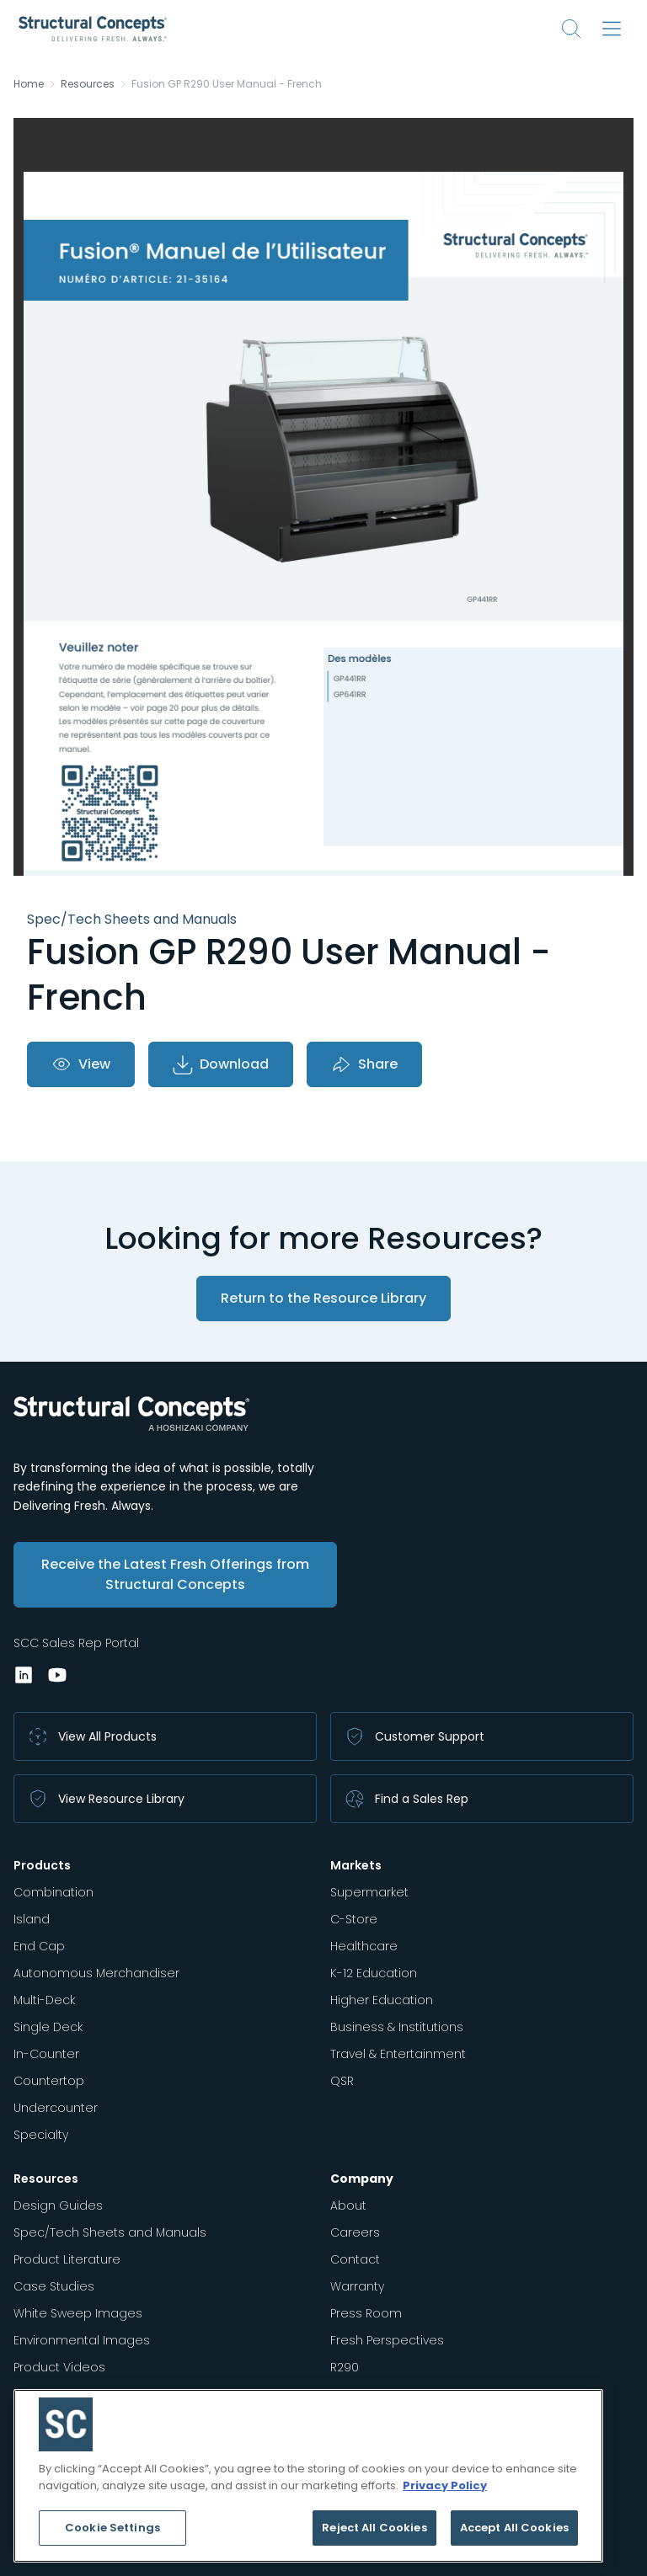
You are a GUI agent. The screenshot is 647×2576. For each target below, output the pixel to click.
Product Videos (59, 2367)
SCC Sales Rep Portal (76, 1643)
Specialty (40, 2134)
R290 (344, 2367)
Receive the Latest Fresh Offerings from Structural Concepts (175, 1574)
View (80, 1064)
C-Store (353, 1919)
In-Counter (46, 2053)
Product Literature (66, 2259)
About (348, 2205)
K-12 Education (373, 1973)
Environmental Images (81, 2340)
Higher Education (381, 2000)
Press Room (366, 2313)
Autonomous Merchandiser (96, 1973)
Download (221, 1064)
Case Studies (53, 2286)
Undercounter (55, 2107)
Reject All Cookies (374, 2528)
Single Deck (48, 2027)
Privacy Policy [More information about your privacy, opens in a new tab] (445, 2485)
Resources (88, 84)
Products (42, 1865)
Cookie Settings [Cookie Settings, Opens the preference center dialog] (112, 2528)
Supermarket (369, 1892)
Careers (355, 2232)
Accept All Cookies (514, 2528)
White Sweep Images (77, 2313)
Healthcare (364, 1946)
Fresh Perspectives (387, 2340)
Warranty (357, 2286)
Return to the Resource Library (323, 1298)
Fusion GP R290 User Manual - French (226, 84)
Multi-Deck (44, 2000)
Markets (356, 1865)
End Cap (39, 1946)
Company (361, 2178)
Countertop (48, 2080)
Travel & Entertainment (398, 2053)
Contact (355, 2259)
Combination (53, 1892)
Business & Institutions (396, 2027)
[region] (308, 2476)
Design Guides (58, 2205)
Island (31, 1919)
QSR (342, 2080)
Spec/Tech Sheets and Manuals (109, 2232)
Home (28, 84)
